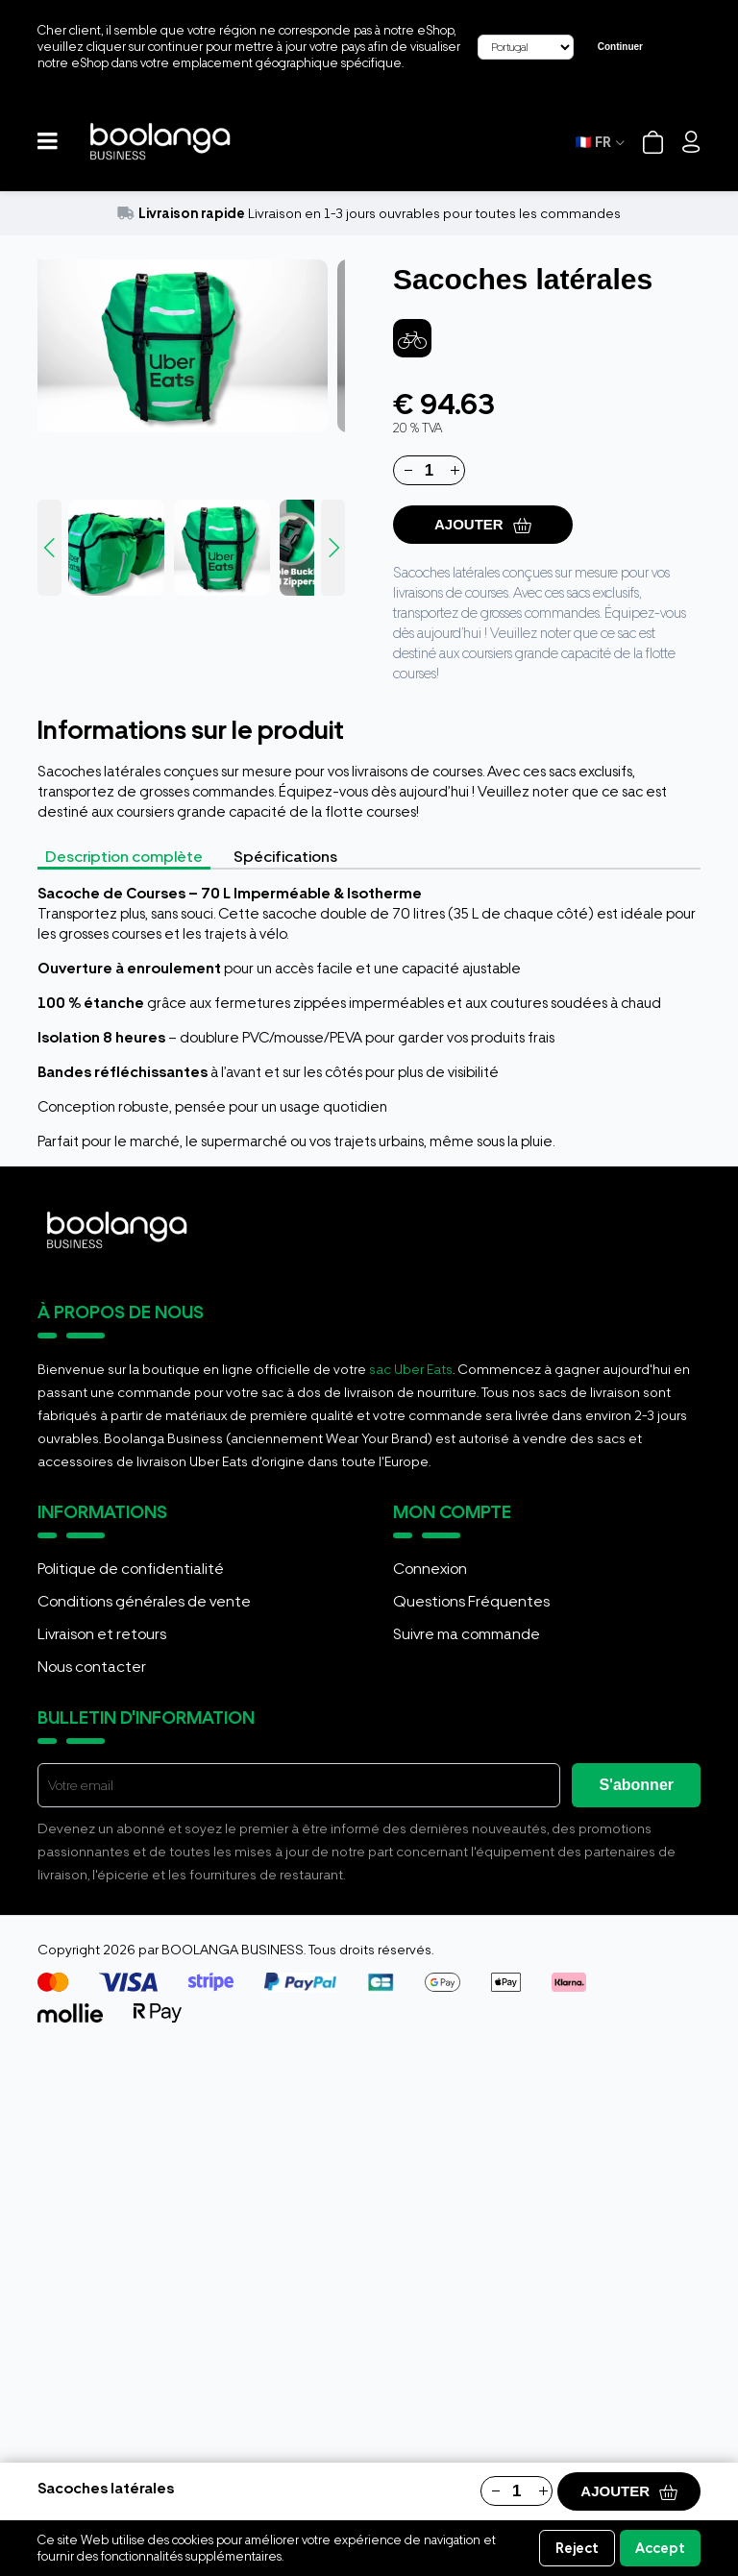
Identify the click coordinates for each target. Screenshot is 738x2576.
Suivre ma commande (466, 1634)
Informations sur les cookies (361, 2556)
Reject (577, 2548)
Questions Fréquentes (471, 1601)
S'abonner (636, 1785)
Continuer (620, 46)
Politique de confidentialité (130, 1568)
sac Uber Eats (411, 1369)
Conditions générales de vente (144, 1601)
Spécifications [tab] (285, 856)
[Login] (691, 142)
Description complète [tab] (124, 856)
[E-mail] (298, 1785)
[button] (47, 142)
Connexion (430, 1568)
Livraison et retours (101, 1634)
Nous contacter (91, 1666)
